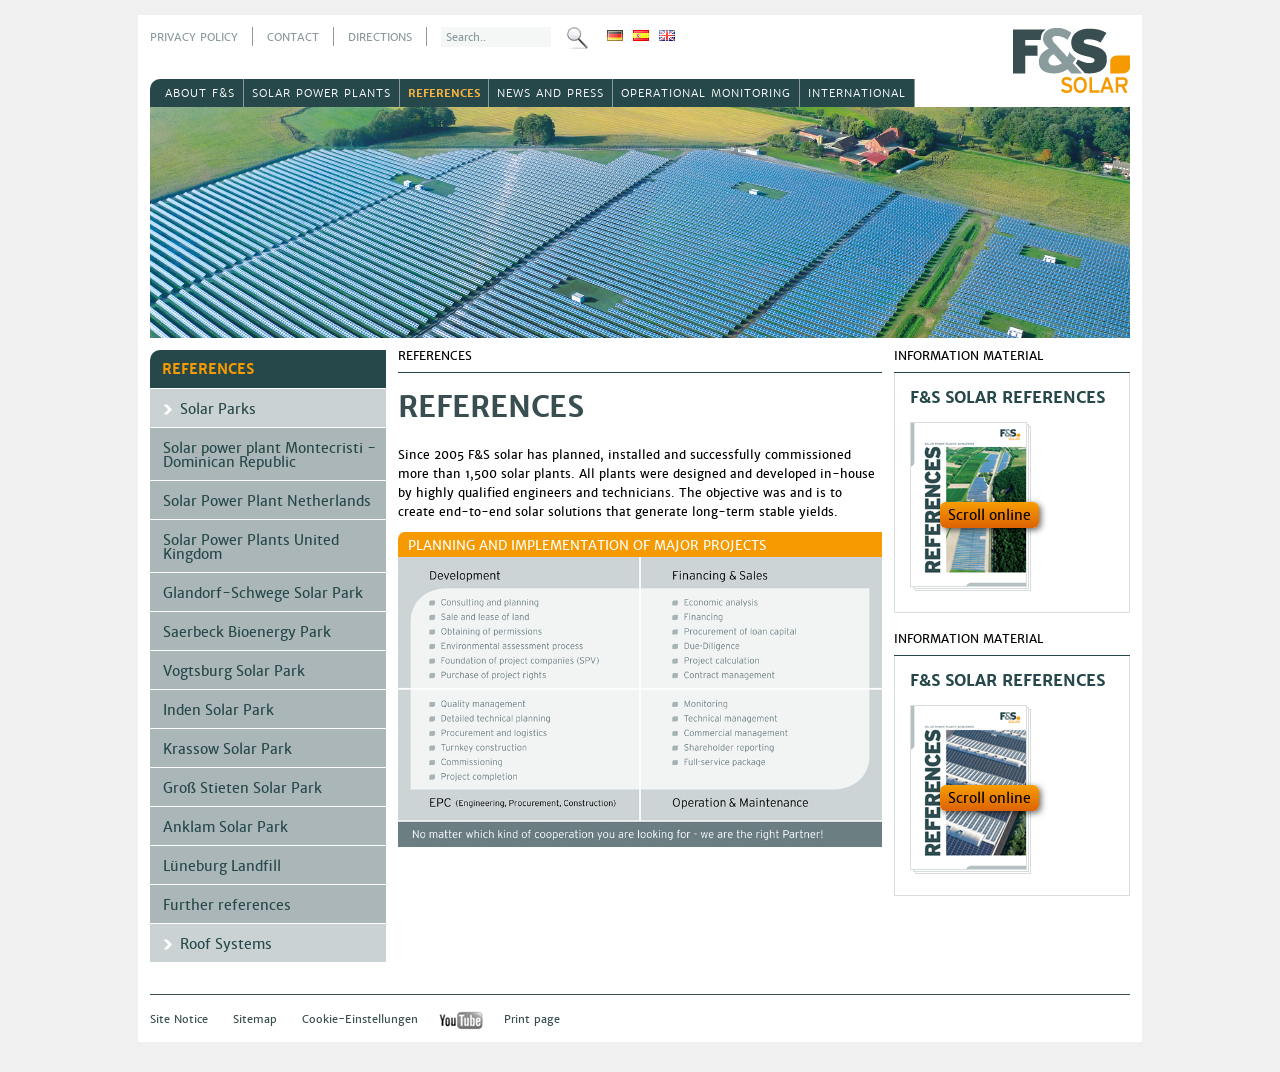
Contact (293, 37)
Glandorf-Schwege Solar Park (263, 593)
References (444, 93)
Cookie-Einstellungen (360, 1019)
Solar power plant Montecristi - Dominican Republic (269, 455)
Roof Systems (226, 944)
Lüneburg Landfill (222, 866)
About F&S (200, 93)
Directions (380, 37)
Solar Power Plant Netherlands (267, 501)
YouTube (461, 1020)
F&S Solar (1071, 60)
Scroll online (989, 515)
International (857, 93)
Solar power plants (321, 93)
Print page (532, 1019)
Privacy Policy (194, 37)
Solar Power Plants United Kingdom (251, 547)
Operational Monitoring (706, 93)
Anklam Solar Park (225, 827)
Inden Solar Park (218, 710)
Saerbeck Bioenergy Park (247, 632)
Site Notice (179, 1019)
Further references (227, 905)
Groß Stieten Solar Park (242, 788)
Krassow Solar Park (227, 749)
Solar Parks (218, 409)
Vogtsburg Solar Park (234, 671)
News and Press (550, 93)
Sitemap (255, 1019)
